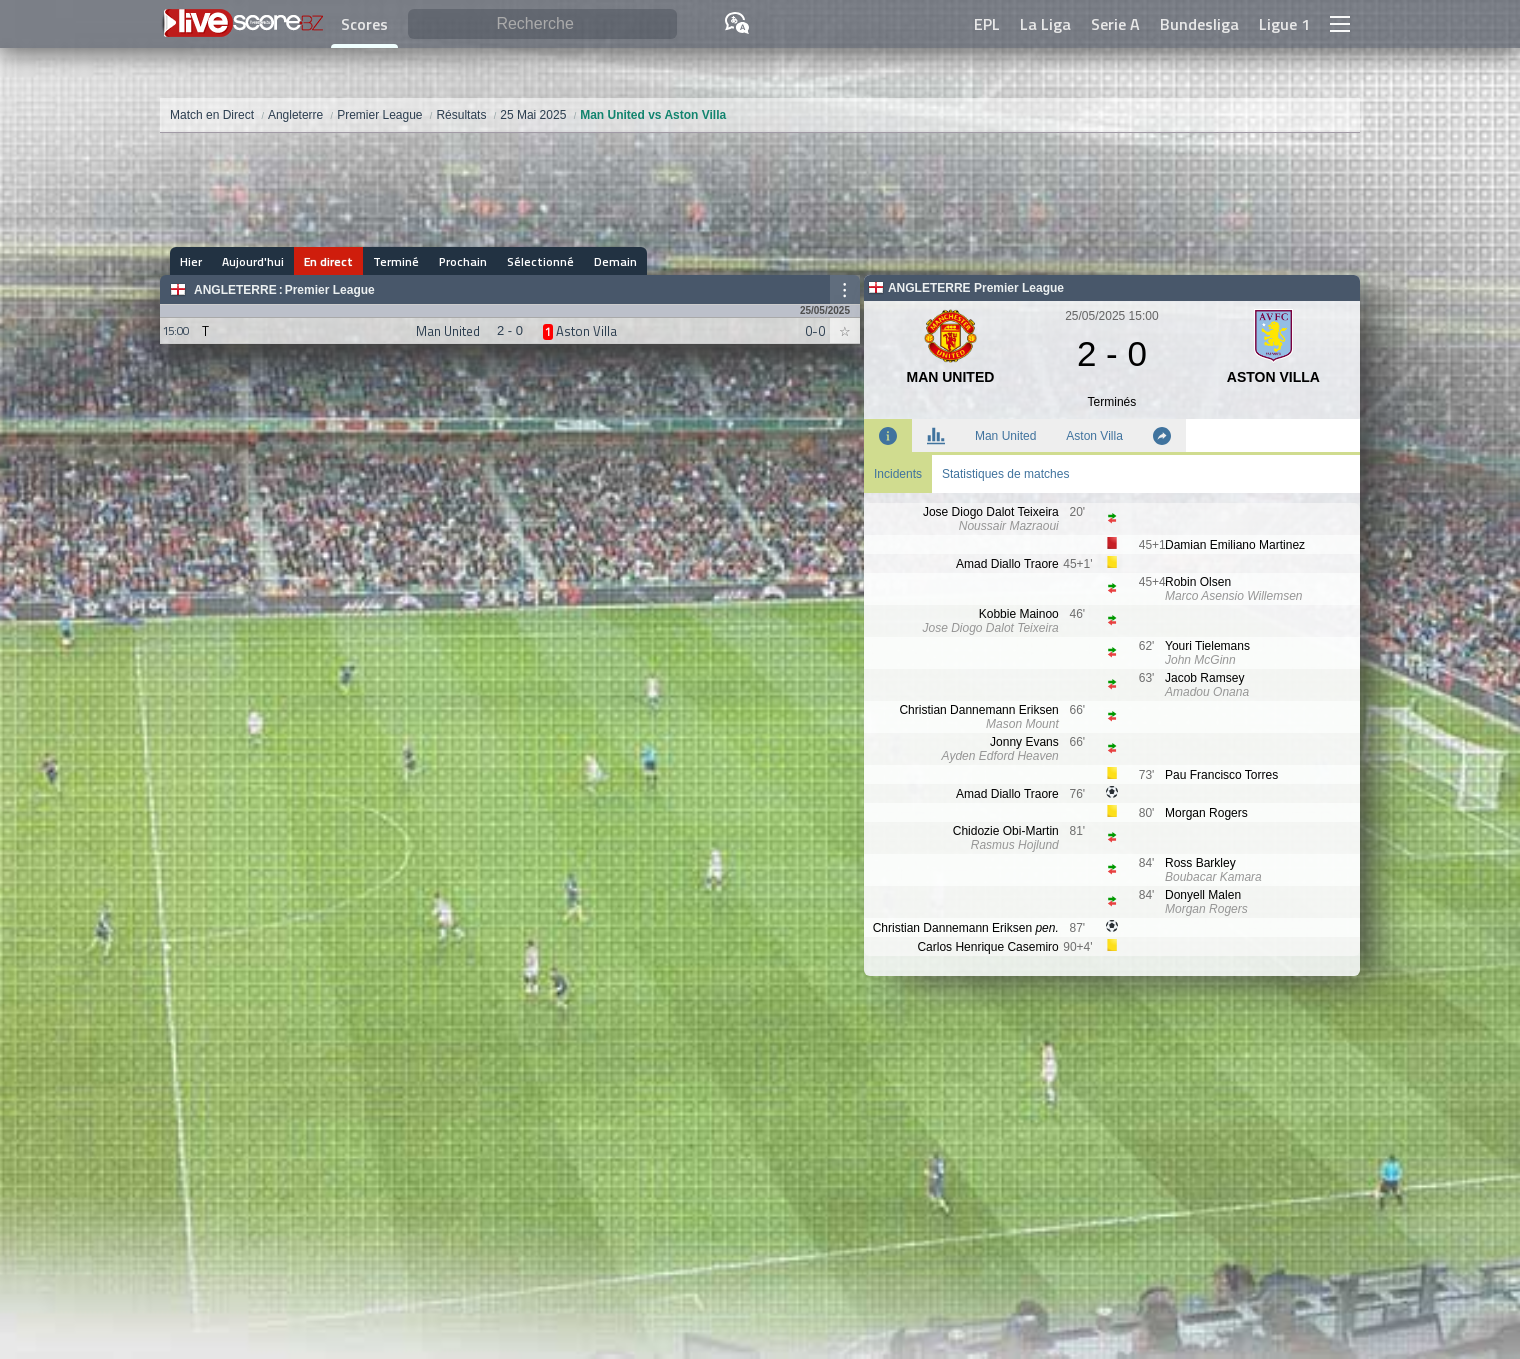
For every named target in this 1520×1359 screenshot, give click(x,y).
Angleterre (235, 290)
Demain (615, 261)
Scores (364, 24)
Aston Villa (1094, 436)
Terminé (396, 261)
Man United (1005, 436)
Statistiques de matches (1005, 474)
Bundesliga (1199, 24)
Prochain (463, 261)
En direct (328, 261)
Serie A (1115, 24)
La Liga (1045, 24)
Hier (191, 261)
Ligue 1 (1284, 24)
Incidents (898, 474)
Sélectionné (540, 261)
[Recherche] (542, 24)
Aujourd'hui (253, 261)
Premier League (330, 290)
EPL (987, 24)
